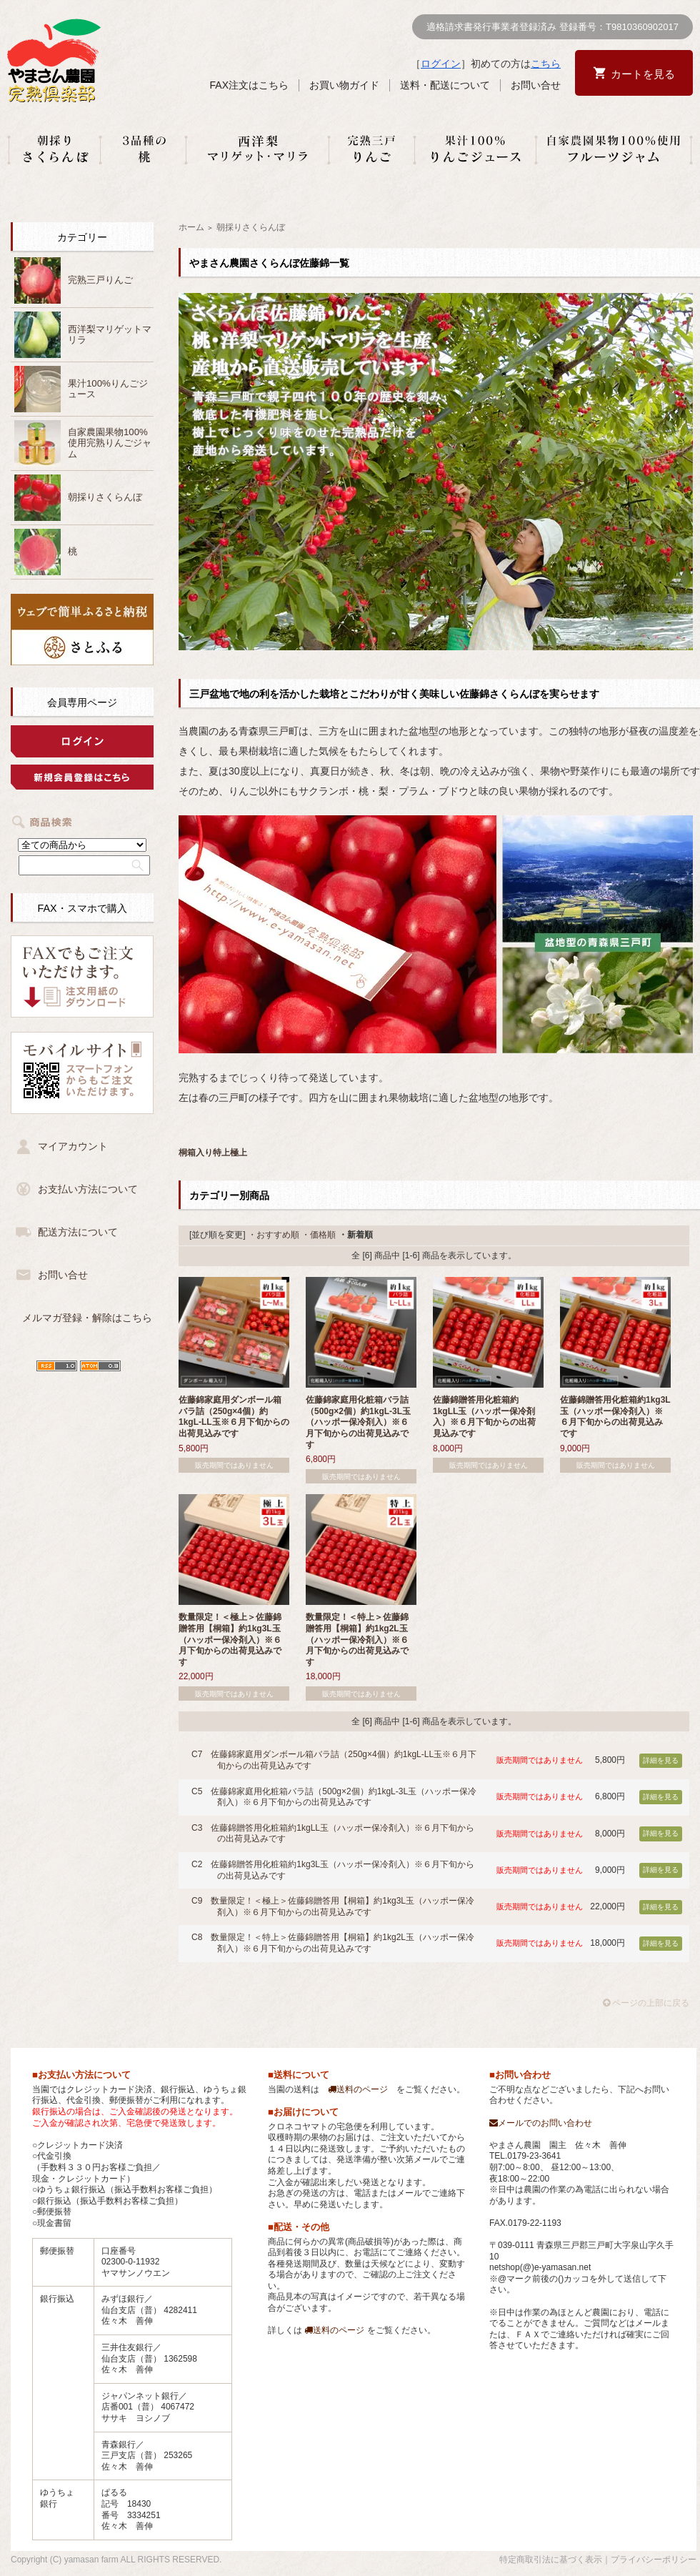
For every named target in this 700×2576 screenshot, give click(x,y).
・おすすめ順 (273, 1235)
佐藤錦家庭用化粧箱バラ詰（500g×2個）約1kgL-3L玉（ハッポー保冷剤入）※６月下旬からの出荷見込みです (358, 1422)
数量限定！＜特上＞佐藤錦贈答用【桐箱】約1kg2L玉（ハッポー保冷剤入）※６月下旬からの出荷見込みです (357, 1639)
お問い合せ (536, 85)
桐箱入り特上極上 (213, 1153)
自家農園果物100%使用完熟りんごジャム (109, 443)
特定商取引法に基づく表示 (550, 2560)
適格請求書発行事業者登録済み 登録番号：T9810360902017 (552, 26)
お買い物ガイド (344, 85)
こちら (546, 63)
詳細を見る (661, 1760)
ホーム (191, 227)
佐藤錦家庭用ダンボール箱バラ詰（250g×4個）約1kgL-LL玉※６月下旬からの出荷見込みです (234, 1416)
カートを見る (643, 74)
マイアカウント (73, 1146)
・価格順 (318, 1235)
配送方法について (78, 1232)
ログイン (441, 63)
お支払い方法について (88, 1189)
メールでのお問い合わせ (540, 2123)
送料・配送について (445, 85)
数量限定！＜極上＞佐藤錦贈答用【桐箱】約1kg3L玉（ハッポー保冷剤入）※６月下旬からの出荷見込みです (230, 1639)
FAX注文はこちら (249, 85)
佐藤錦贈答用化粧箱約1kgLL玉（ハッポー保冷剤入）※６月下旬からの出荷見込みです (484, 1416)
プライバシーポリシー (653, 2560)
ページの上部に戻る (646, 2003)
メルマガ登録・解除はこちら (87, 1317)
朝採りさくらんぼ (105, 497)
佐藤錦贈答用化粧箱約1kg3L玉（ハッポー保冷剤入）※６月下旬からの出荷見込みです (615, 1416)
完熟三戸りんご (100, 279)
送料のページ (358, 2089)
